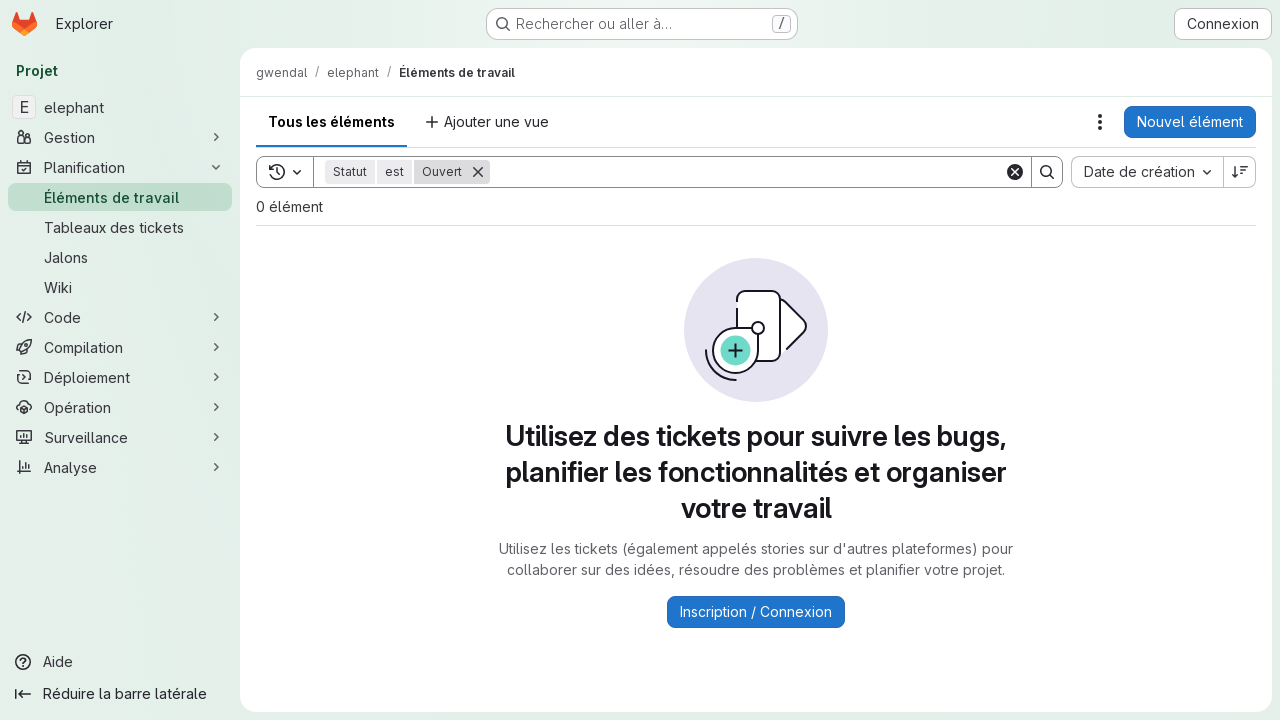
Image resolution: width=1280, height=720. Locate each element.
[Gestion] (120, 137)
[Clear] (1015, 172)
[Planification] (120, 167)
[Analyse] (120, 467)
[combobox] (1147, 172)
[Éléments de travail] (120, 197)
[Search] (747, 172)
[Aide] (120, 662)
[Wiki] (120, 287)
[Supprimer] (478, 172)
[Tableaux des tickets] (120, 227)
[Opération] (120, 407)
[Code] (120, 317)
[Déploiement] (120, 377)
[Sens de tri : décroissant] (1240, 172)
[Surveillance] (120, 437)
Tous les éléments (331, 121)
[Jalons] (120, 257)
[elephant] (120, 107)
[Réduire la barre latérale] (120, 694)
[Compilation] (120, 347)
